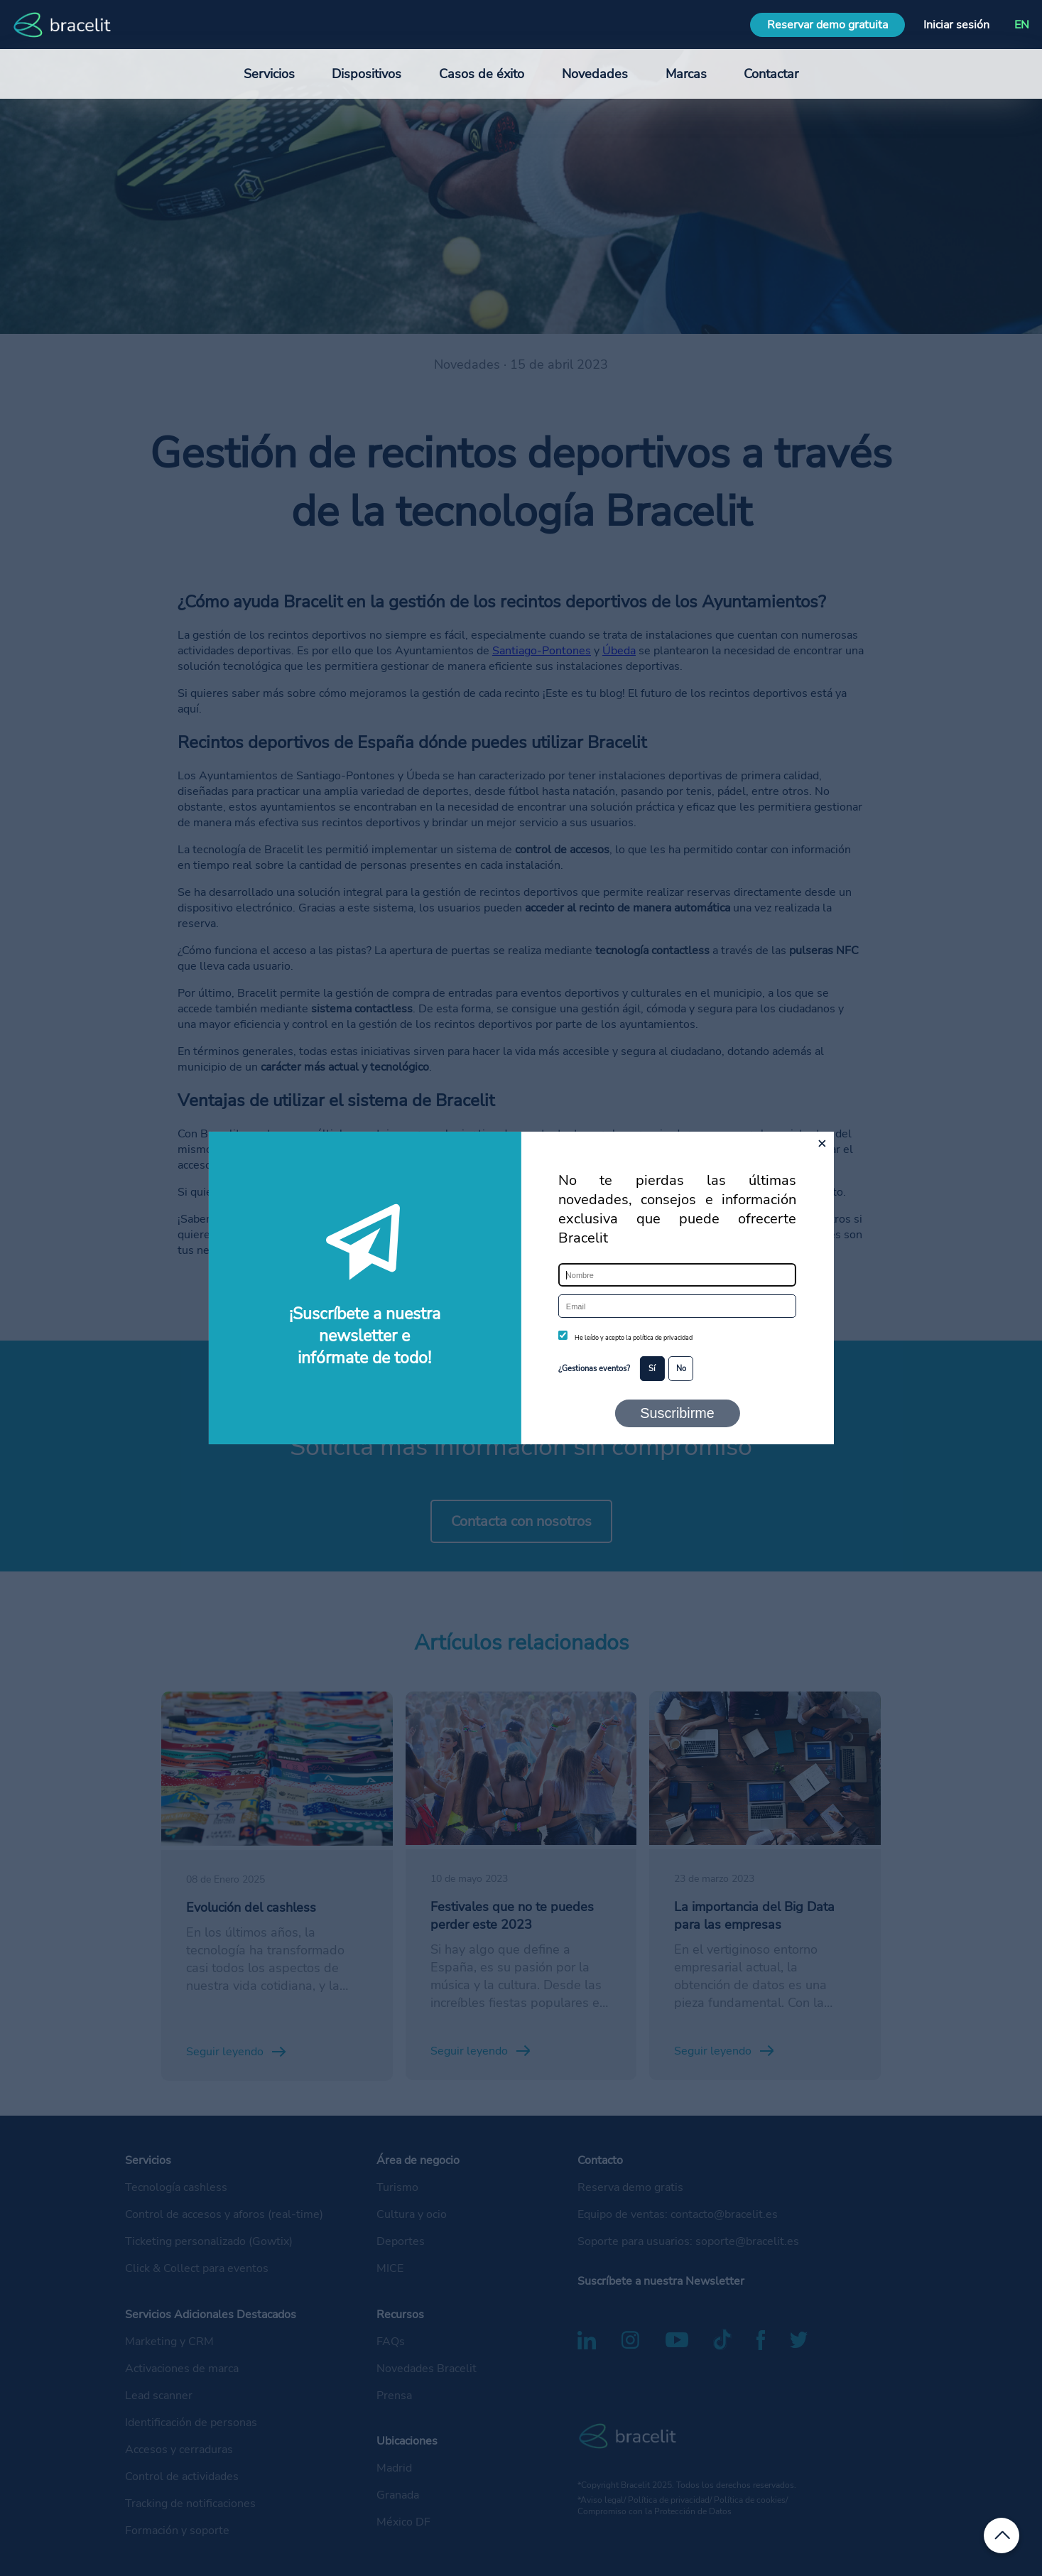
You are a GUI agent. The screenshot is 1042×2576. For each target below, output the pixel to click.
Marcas (686, 73)
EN (1021, 25)
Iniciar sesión (956, 25)
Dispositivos (366, 73)
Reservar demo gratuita (827, 25)
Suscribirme (677, 1413)
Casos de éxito (481, 73)
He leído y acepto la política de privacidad (634, 1337)
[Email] (677, 1306)
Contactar (771, 73)
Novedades (595, 73)
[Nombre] (677, 1275)
